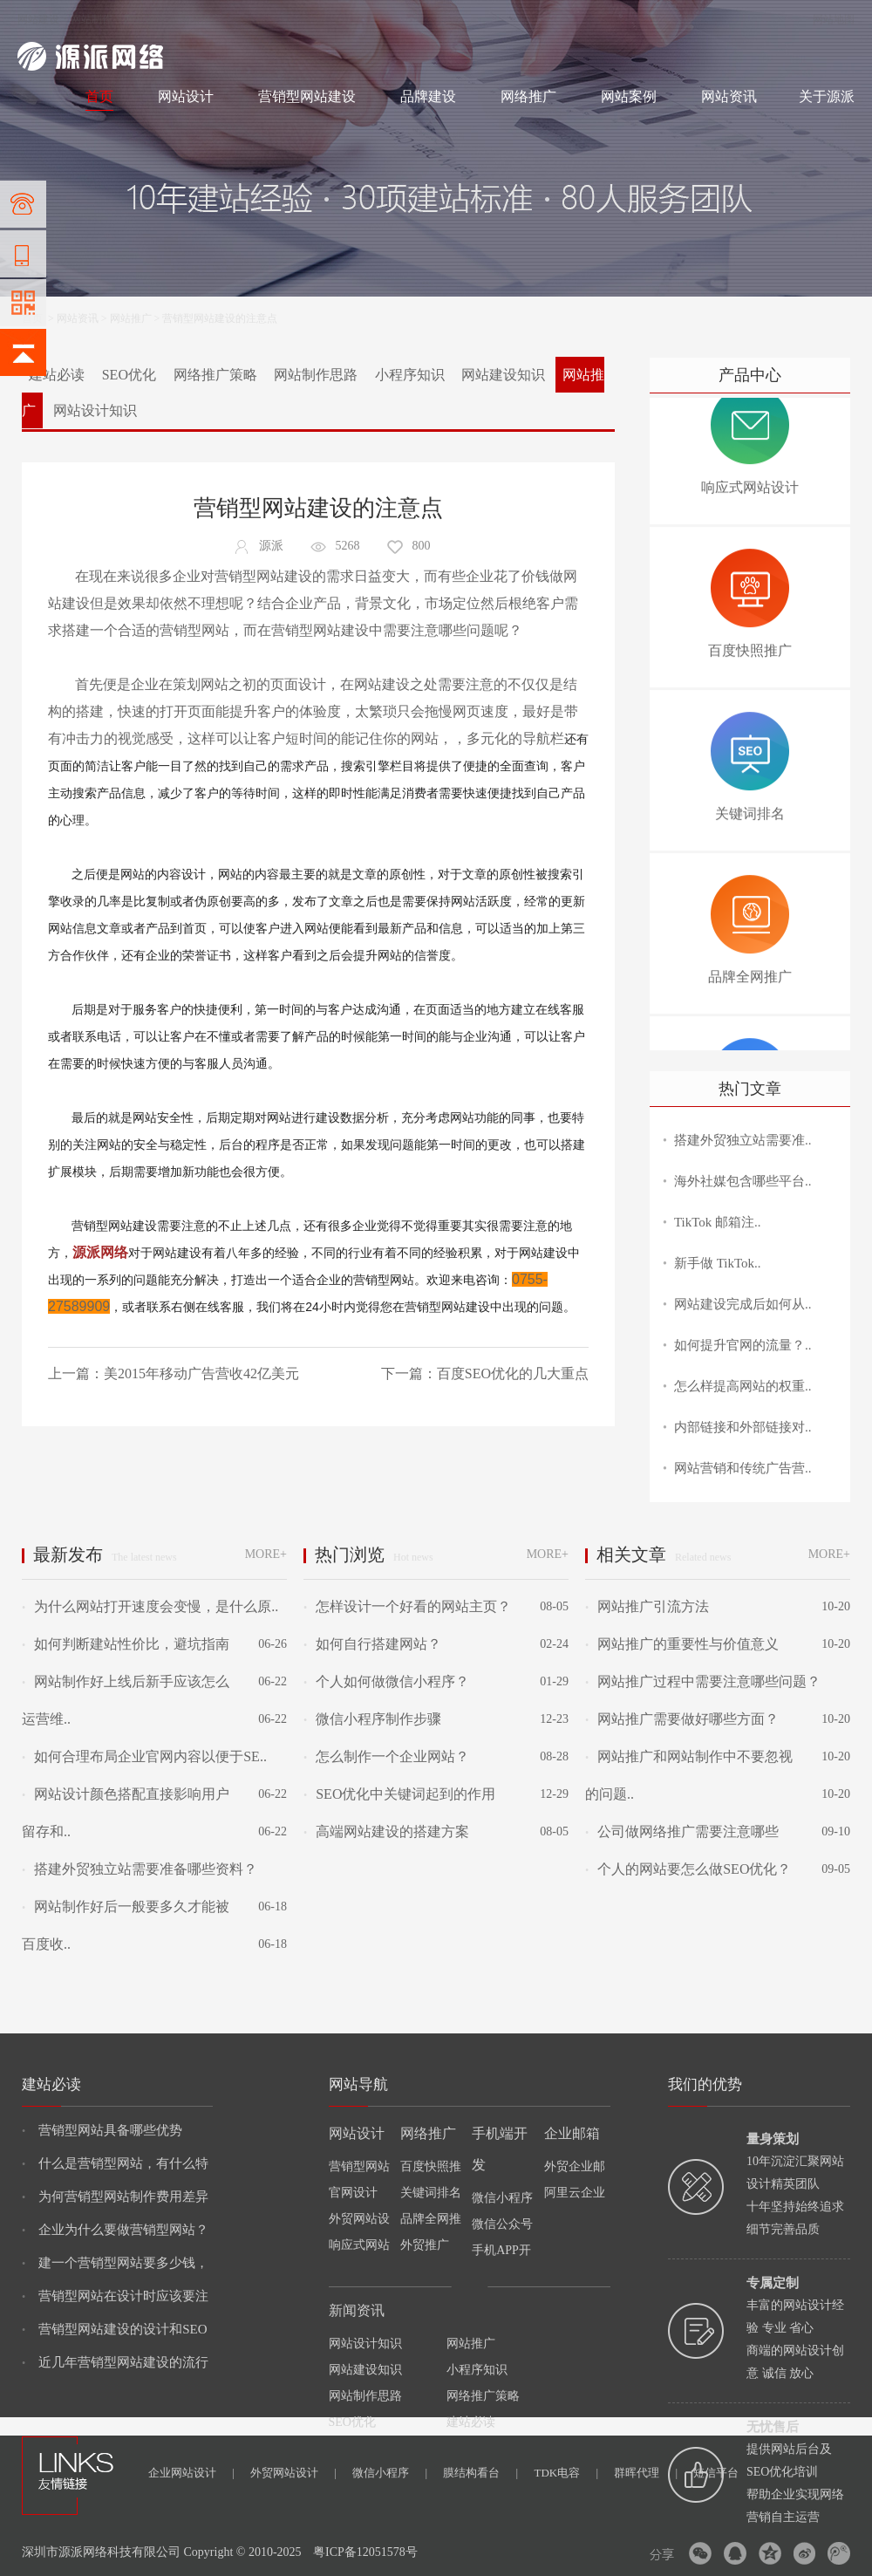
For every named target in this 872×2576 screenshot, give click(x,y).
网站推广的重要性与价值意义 (682, 1643)
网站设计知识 (95, 410)
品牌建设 (428, 96)
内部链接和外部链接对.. (743, 1427)
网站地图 (834, 19)
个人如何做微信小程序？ (386, 1681)
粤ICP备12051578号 (365, 2552)
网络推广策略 (215, 374)
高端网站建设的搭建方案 (386, 1831)
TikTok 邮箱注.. (717, 1222)
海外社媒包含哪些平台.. (743, 1181)
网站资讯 (729, 96)
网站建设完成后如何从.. (743, 1304)
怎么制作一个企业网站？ (386, 1756)
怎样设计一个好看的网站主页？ (407, 1606)
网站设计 (145, 19)
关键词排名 (430, 2192)
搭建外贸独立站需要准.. (743, 1140)
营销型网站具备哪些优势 (102, 2130)
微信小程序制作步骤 (372, 1719)
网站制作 (91, 19)
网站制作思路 (316, 374)
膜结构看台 (480, 2472)
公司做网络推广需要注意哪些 (682, 1831)
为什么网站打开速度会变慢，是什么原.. (150, 1606)
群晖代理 (646, 2472)
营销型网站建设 (307, 96)
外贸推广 (424, 2244)
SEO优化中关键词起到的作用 (399, 1794)
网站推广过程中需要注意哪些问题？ (703, 1681)
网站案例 (629, 96)
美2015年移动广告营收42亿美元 (201, 1373)
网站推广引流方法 (647, 1606)
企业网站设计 (191, 2472)
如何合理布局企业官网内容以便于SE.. (144, 1756)
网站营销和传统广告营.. (743, 1468)
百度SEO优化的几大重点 (513, 1373)
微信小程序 (389, 2472)
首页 (99, 96)
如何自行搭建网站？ (372, 1643)
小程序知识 (410, 374)
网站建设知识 (503, 374)
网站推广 (131, 318)
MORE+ (266, 1554)
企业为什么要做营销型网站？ (115, 2230)
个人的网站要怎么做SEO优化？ (688, 1869)
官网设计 (353, 2192)
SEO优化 (129, 374)
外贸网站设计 (293, 2472)
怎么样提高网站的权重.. (743, 1386)
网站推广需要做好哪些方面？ (682, 1719)
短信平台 (716, 2472)
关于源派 (827, 96)
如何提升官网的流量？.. (743, 1345)
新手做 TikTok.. (717, 1263)
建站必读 (57, 374)
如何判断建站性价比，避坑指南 (125, 1643)
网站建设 (38, 19)
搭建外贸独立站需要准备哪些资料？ (139, 1869)
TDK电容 (566, 2472)
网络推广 (200, 19)
